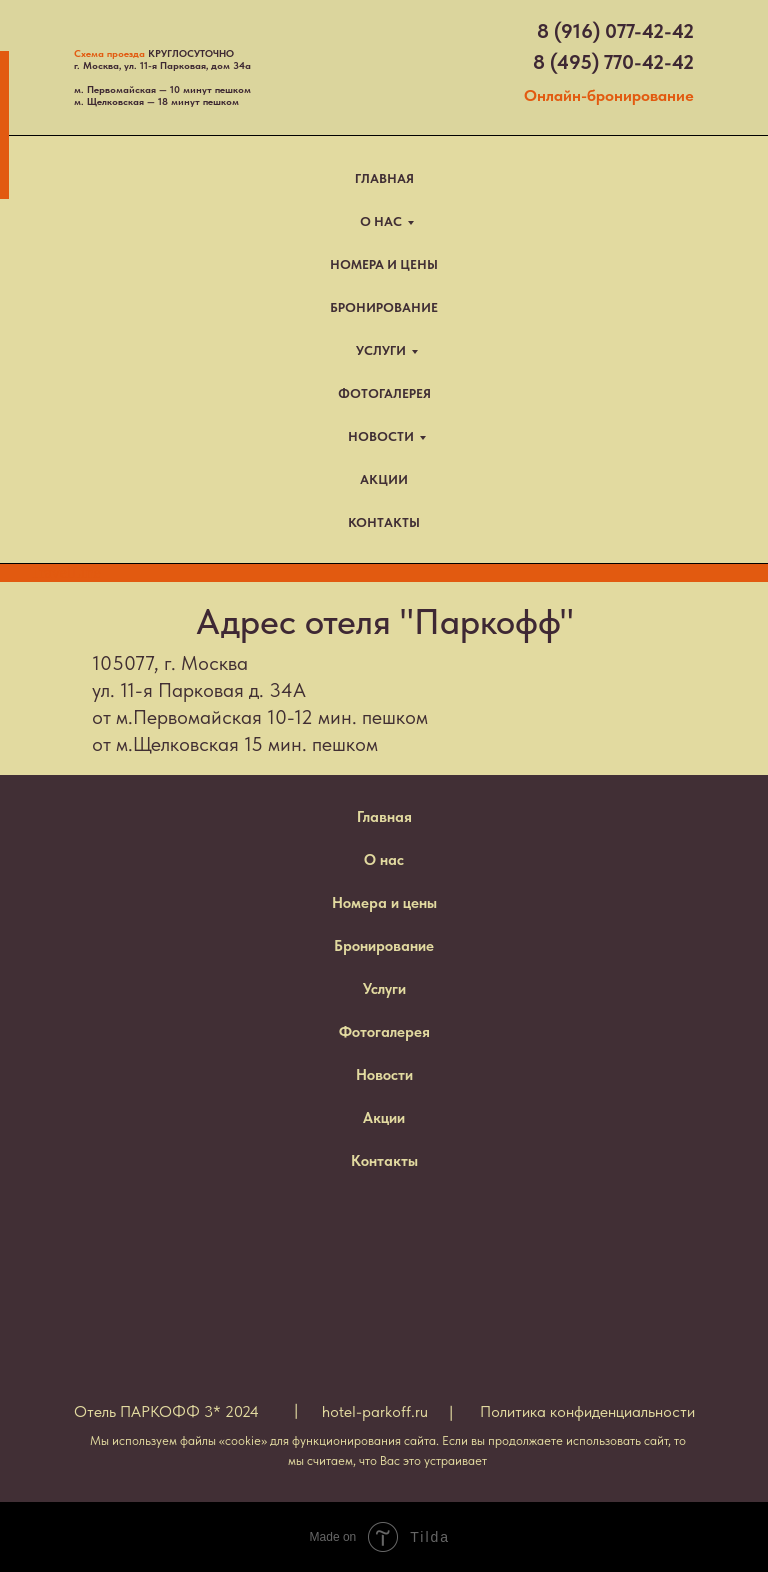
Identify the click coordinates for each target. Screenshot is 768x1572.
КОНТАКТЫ (384, 522)
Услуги (384, 989)
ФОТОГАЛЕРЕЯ (384, 393)
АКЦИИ (384, 479)
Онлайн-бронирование (609, 95)
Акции (384, 1118)
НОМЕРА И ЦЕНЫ (384, 264)
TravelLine (65, 572)
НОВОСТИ (381, 436)
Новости (384, 1075)
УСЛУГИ (381, 350)
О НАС (381, 221)
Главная (384, 817)
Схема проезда (109, 53)
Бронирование (384, 946)
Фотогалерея (384, 1032)
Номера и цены (384, 903)
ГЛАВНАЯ (384, 178)
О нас (384, 860)
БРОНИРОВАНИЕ (384, 307)
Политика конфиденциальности (587, 1411)
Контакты (384, 1161)
